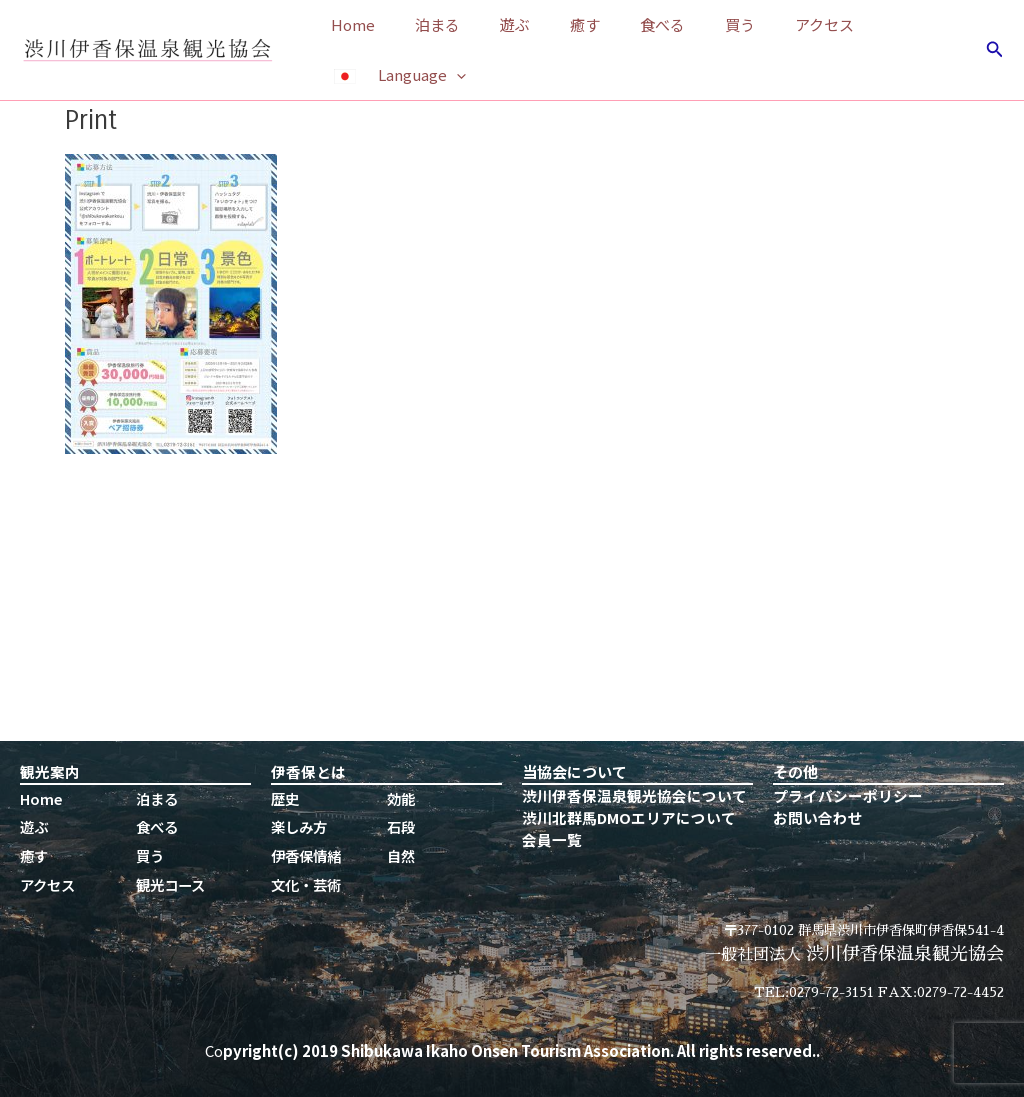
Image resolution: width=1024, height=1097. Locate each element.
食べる (617, 24)
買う (685, 24)
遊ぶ (490, 24)
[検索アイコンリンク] (995, 50)
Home (348, 24)
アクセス (759, 24)
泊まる (422, 24)
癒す (550, 24)
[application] (451, 75)
